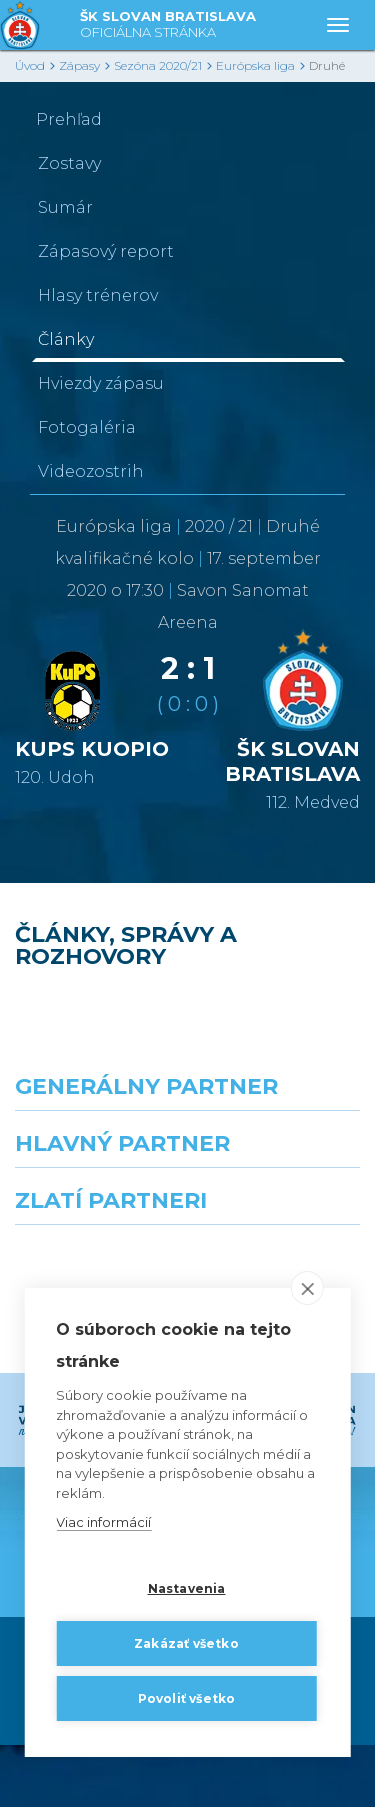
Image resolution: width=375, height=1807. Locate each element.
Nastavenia (187, 1588)
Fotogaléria (87, 427)
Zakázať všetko (186, 1643)
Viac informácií (103, 1523)
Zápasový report (106, 251)
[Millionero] (282, 1235)
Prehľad (69, 119)
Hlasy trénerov (98, 295)
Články (66, 339)
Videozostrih (91, 471)
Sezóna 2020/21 (158, 65)
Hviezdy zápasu (101, 383)
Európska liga (255, 65)
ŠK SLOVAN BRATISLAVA (168, 25)
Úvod (30, 65)
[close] (307, 1289)
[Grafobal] (94, 1235)
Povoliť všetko (187, 1698)
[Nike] (188, 1147)
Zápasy (79, 65)
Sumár (65, 207)
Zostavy (69, 163)
